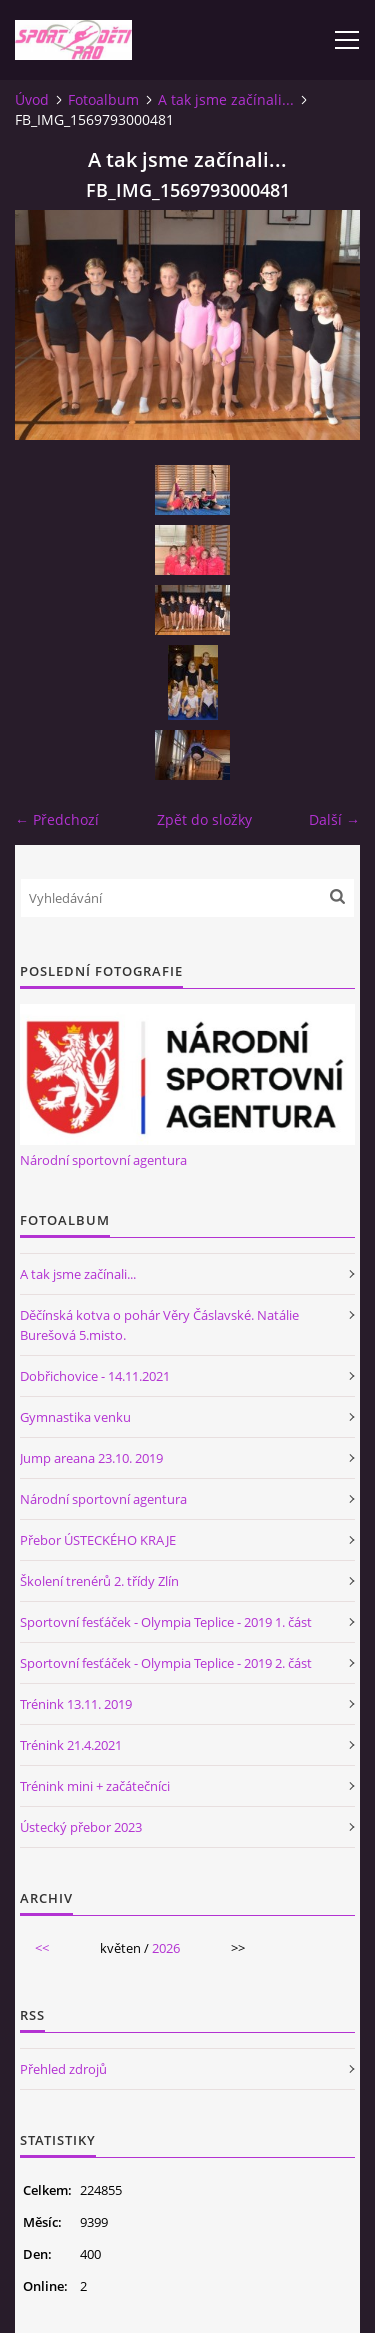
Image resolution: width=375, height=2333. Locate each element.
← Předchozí (57, 819)
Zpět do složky (204, 819)
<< (42, 1948)
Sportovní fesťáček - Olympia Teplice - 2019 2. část (166, 1663)
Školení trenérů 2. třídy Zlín (99, 1581)
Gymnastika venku (75, 1417)
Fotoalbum (103, 99)
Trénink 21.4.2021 (71, 1745)
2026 (166, 1948)
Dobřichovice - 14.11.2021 (95, 1376)
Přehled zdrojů (63, 2069)
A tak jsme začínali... (226, 99)
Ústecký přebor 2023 (81, 1827)
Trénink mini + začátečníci (95, 1786)
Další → (334, 819)
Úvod (32, 99)
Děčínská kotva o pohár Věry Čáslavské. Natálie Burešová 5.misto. (159, 1325)
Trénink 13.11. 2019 (76, 1704)
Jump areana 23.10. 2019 (91, 1458)
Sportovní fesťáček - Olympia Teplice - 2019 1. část (166, 1622)
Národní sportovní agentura (103, 1160)
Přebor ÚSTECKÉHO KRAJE (98, 1540)
